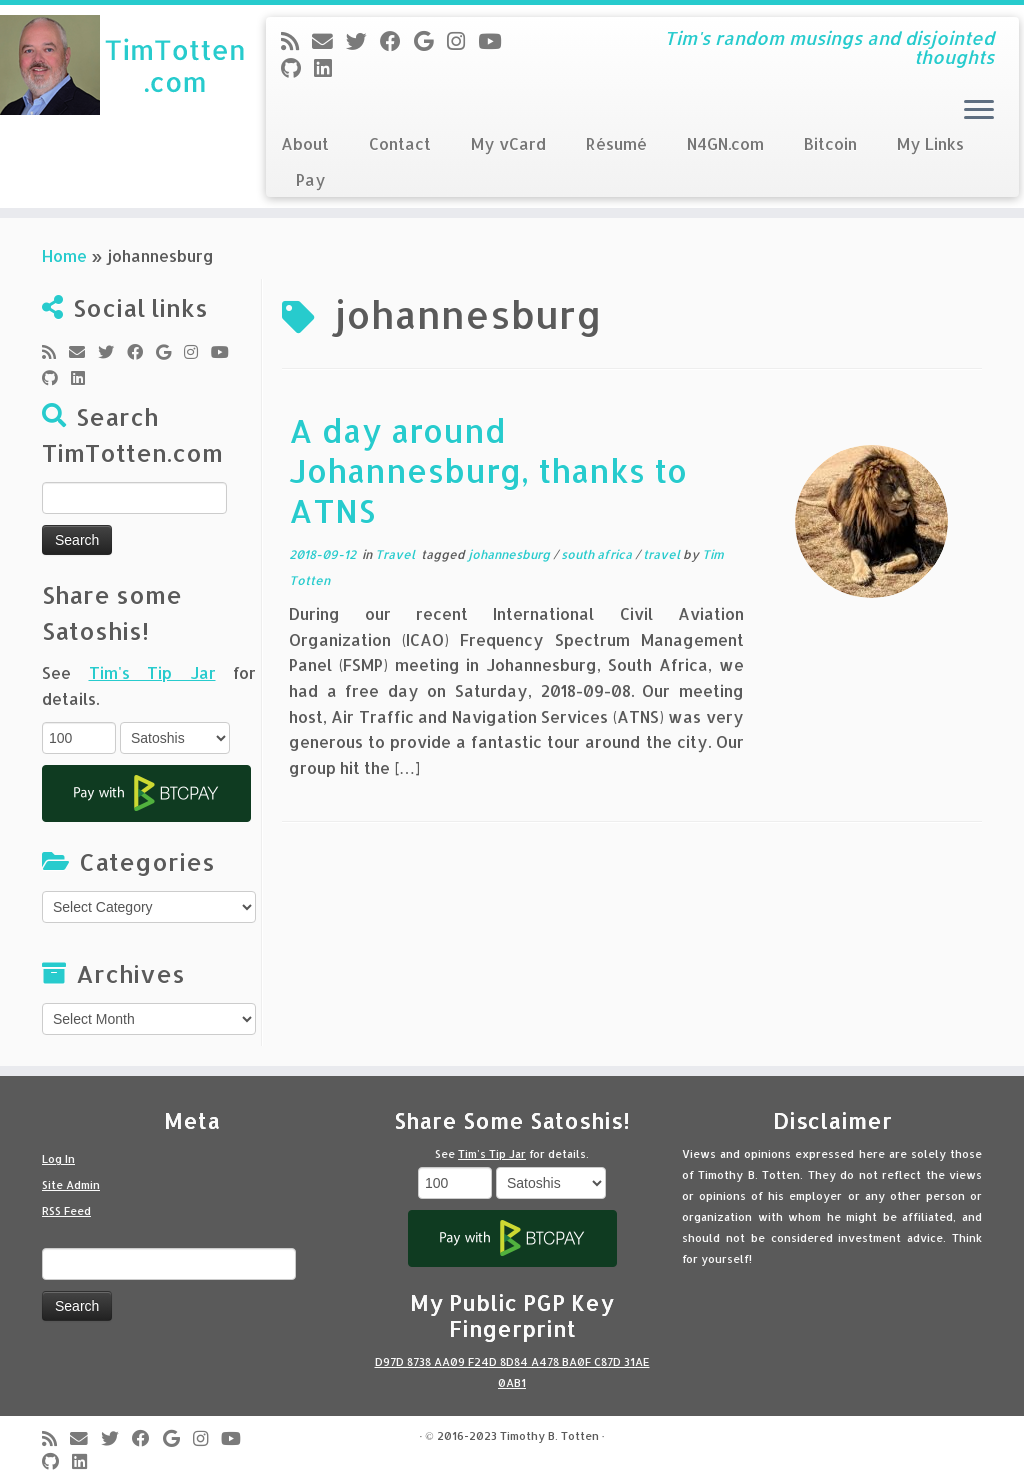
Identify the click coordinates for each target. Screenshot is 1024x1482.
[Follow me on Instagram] (462, 41)
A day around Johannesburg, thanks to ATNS (488, 470)
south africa (598, 554)
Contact (400, 143)
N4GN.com (725, 143)
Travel (396, 554)
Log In (58, 1159)
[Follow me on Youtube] (496, 41)
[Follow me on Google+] (430, 41)
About (305, 143)
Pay (311, 179)
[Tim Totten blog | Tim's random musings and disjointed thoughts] (120, 65)
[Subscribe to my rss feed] (296, 41)
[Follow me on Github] (297, 68)
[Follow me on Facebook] (397, 41)
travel (663, 554)
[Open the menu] (979, 111)
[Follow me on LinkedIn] (329, 68)
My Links (930, 143)
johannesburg (510, 554)
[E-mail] (329, 41)
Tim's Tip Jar (152, 672)
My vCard (508, 143)
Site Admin (71, 1185)
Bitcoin (830, 143)
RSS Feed (66, 1211)
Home (64, 255)
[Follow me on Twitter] (363, 41)
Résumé (616, 143)
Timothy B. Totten (549, 1436)
